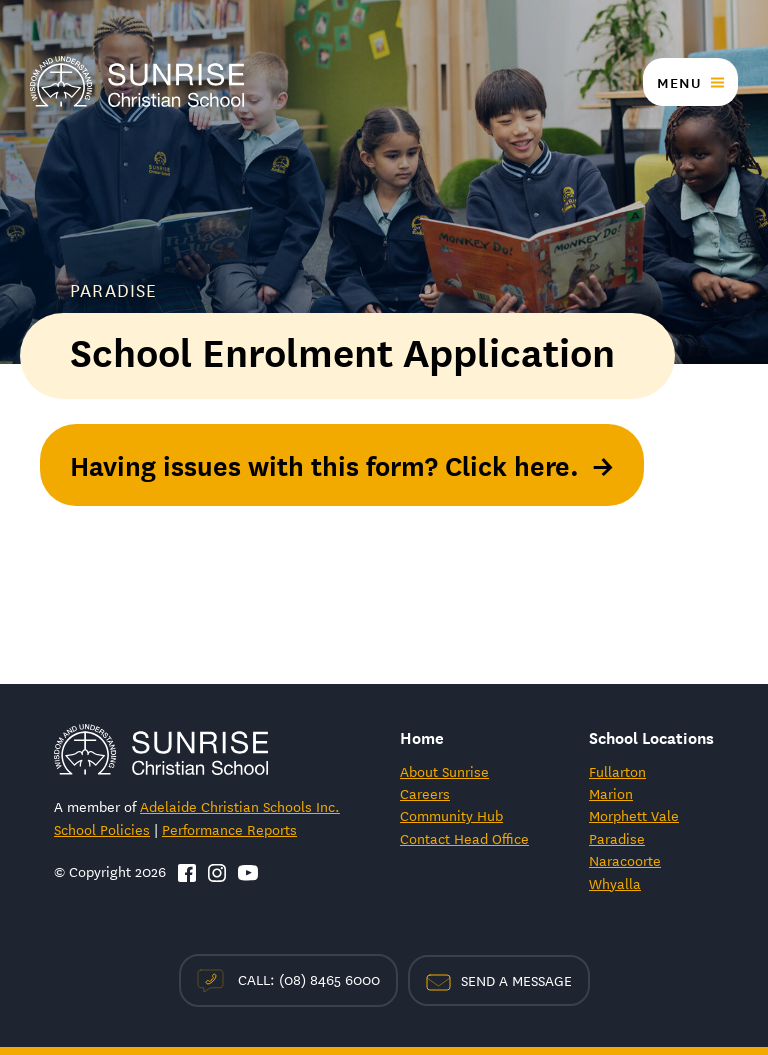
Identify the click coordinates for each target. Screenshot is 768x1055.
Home (422, 736)
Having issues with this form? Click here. (324, 464)
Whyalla (615, 883)
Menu (679, 82)
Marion (611, 793)
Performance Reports (229, 829)
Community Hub (451, 815)
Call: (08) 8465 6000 (288, 980)
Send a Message (499, 980)
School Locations (651, 736)
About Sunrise (444, 771)
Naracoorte (625, 860)
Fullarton (617, 771)
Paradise (617, 838)
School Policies (102, 829)
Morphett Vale (634, 815)
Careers (425, 793)
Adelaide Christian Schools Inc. (240, 806)
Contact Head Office (464, 838)
